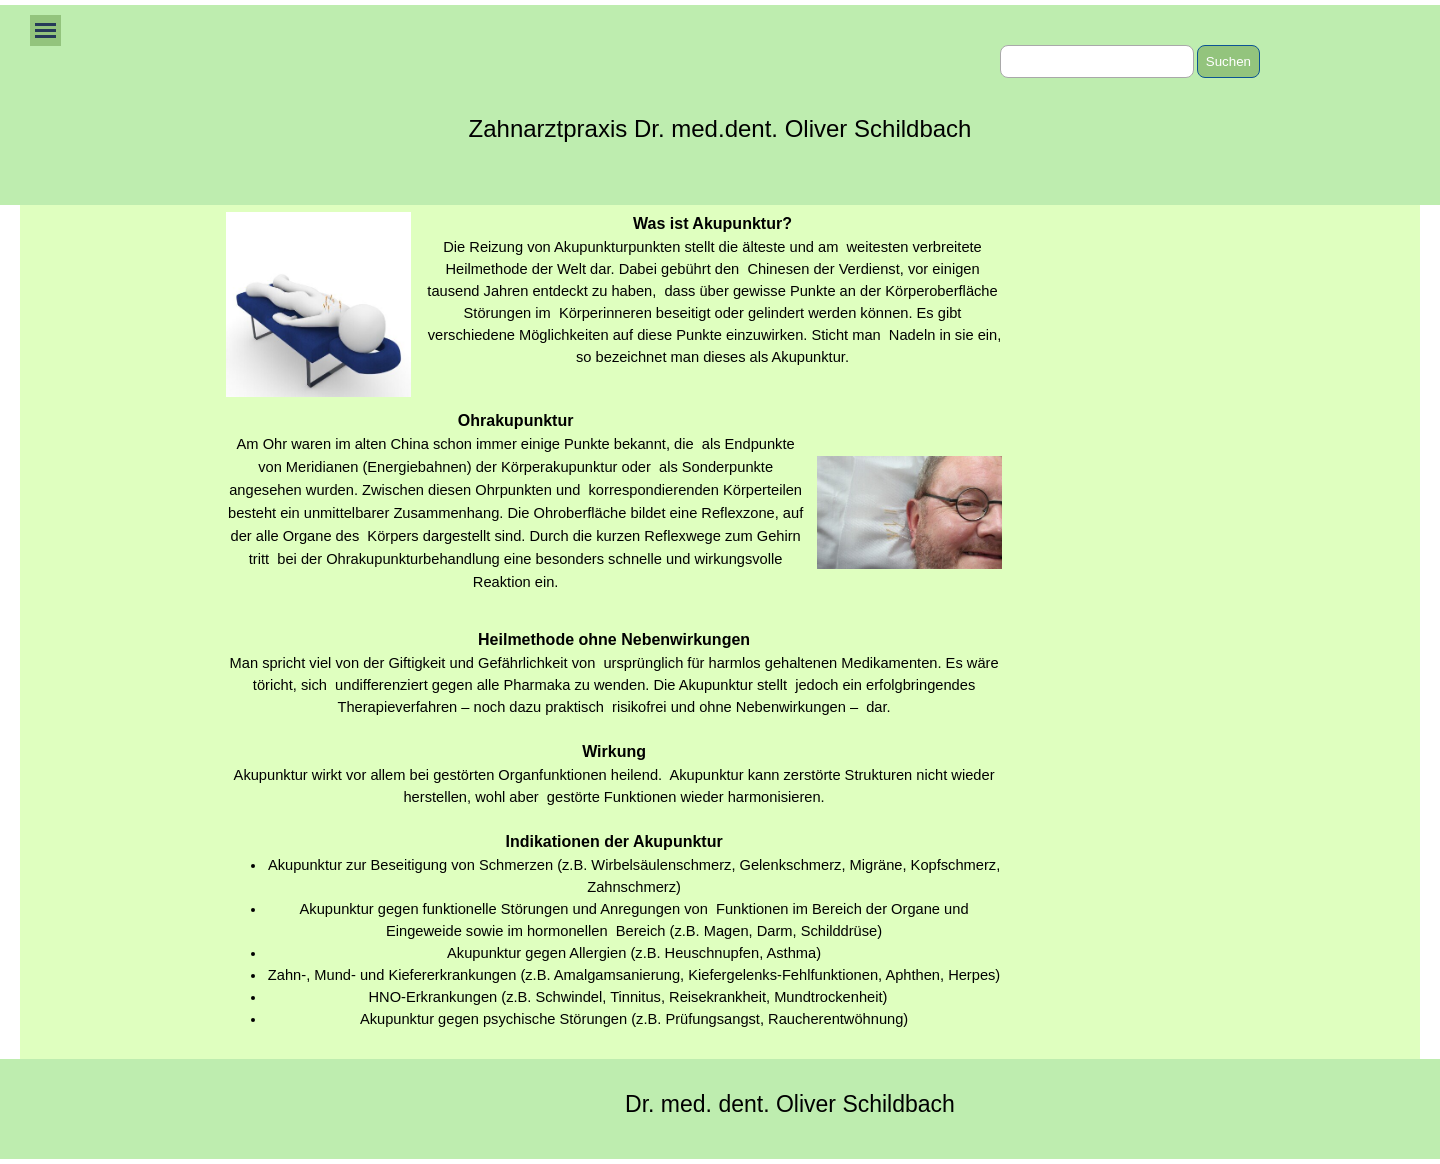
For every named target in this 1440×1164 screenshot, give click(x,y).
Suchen (1228, 61)
